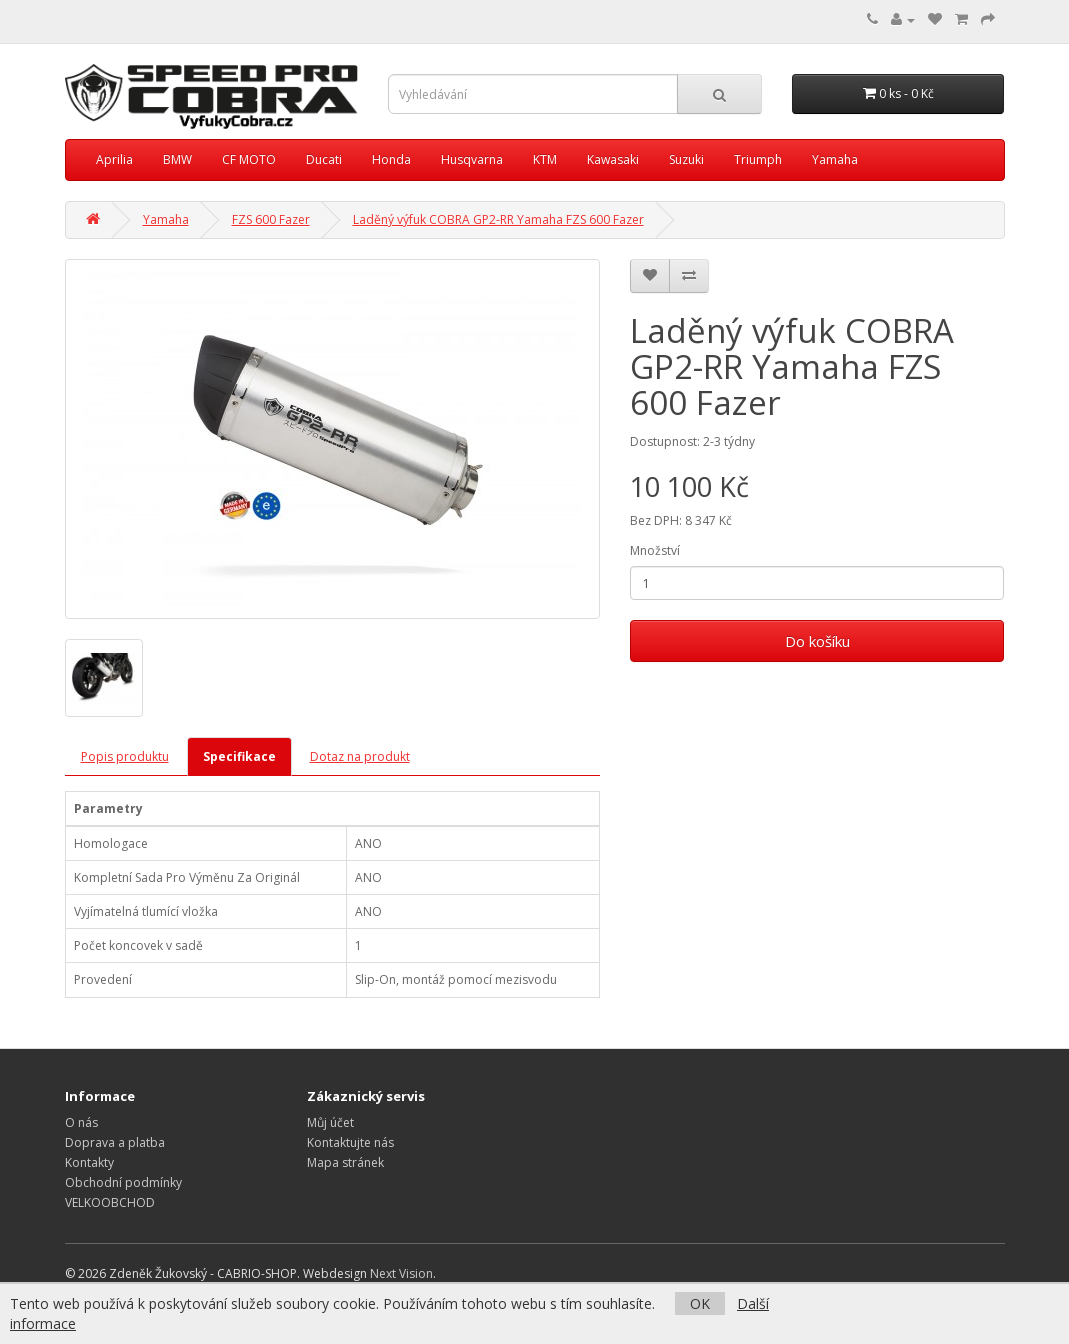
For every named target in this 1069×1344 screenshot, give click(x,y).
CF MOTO (249, 159)
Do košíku (817, 641)
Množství (655, 550)
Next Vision (401, 1273)
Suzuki (686, 159)
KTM (545, 159)
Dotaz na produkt (360, 756)
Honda (391, 159)
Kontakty (89, 1162)
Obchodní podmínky (123, 1182)
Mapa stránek (345, 1162)
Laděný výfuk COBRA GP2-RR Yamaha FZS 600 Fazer (498, 219)
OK (700, 1303)
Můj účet (330, 1122)
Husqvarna (472, 159)
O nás (81, 1122)
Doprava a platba (115, 1142)
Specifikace (239, 756)
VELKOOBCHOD (110, 1202)
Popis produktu (125, 756)
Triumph (758, 159)
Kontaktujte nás (350, 1142)
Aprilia (114, 159)
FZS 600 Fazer (271, 219)
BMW (177, 159)
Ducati (324, 159)
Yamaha (835, 159)
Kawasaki (613, 159)
